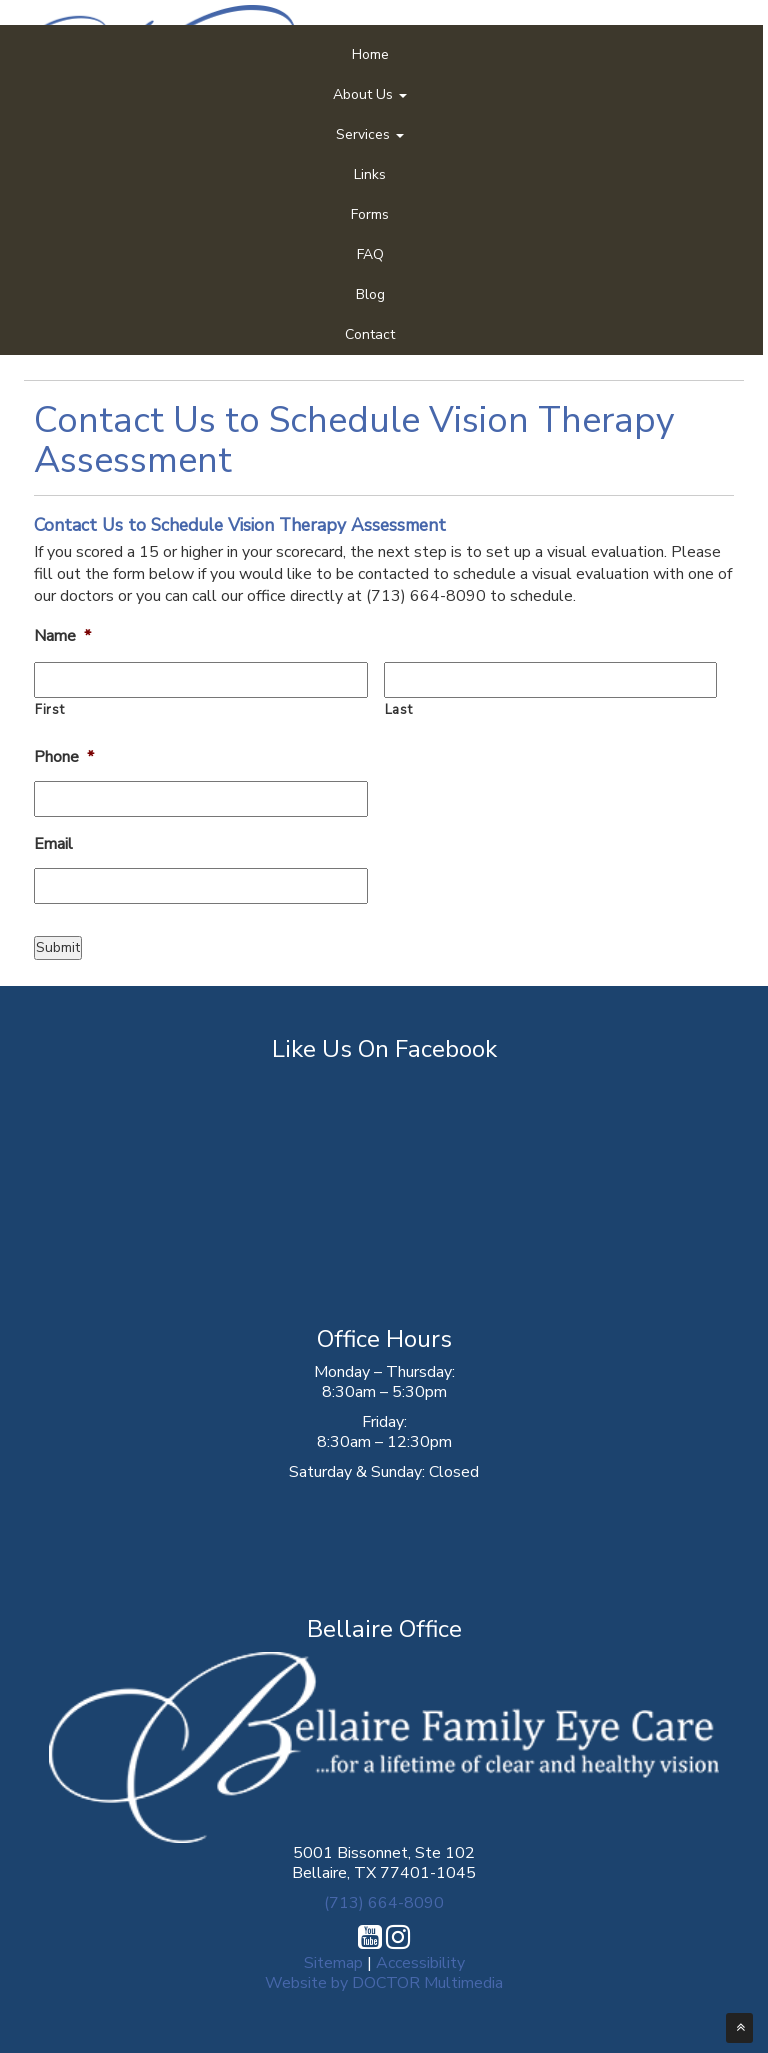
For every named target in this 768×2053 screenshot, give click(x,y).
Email (53, 844)
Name (62, 636)
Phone (64, 757)
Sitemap (333, 1963)
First (49, 710)
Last (399, 710)
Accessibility (420, 1963)
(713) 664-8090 (384, 1903)
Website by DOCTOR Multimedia (384, 1983)
